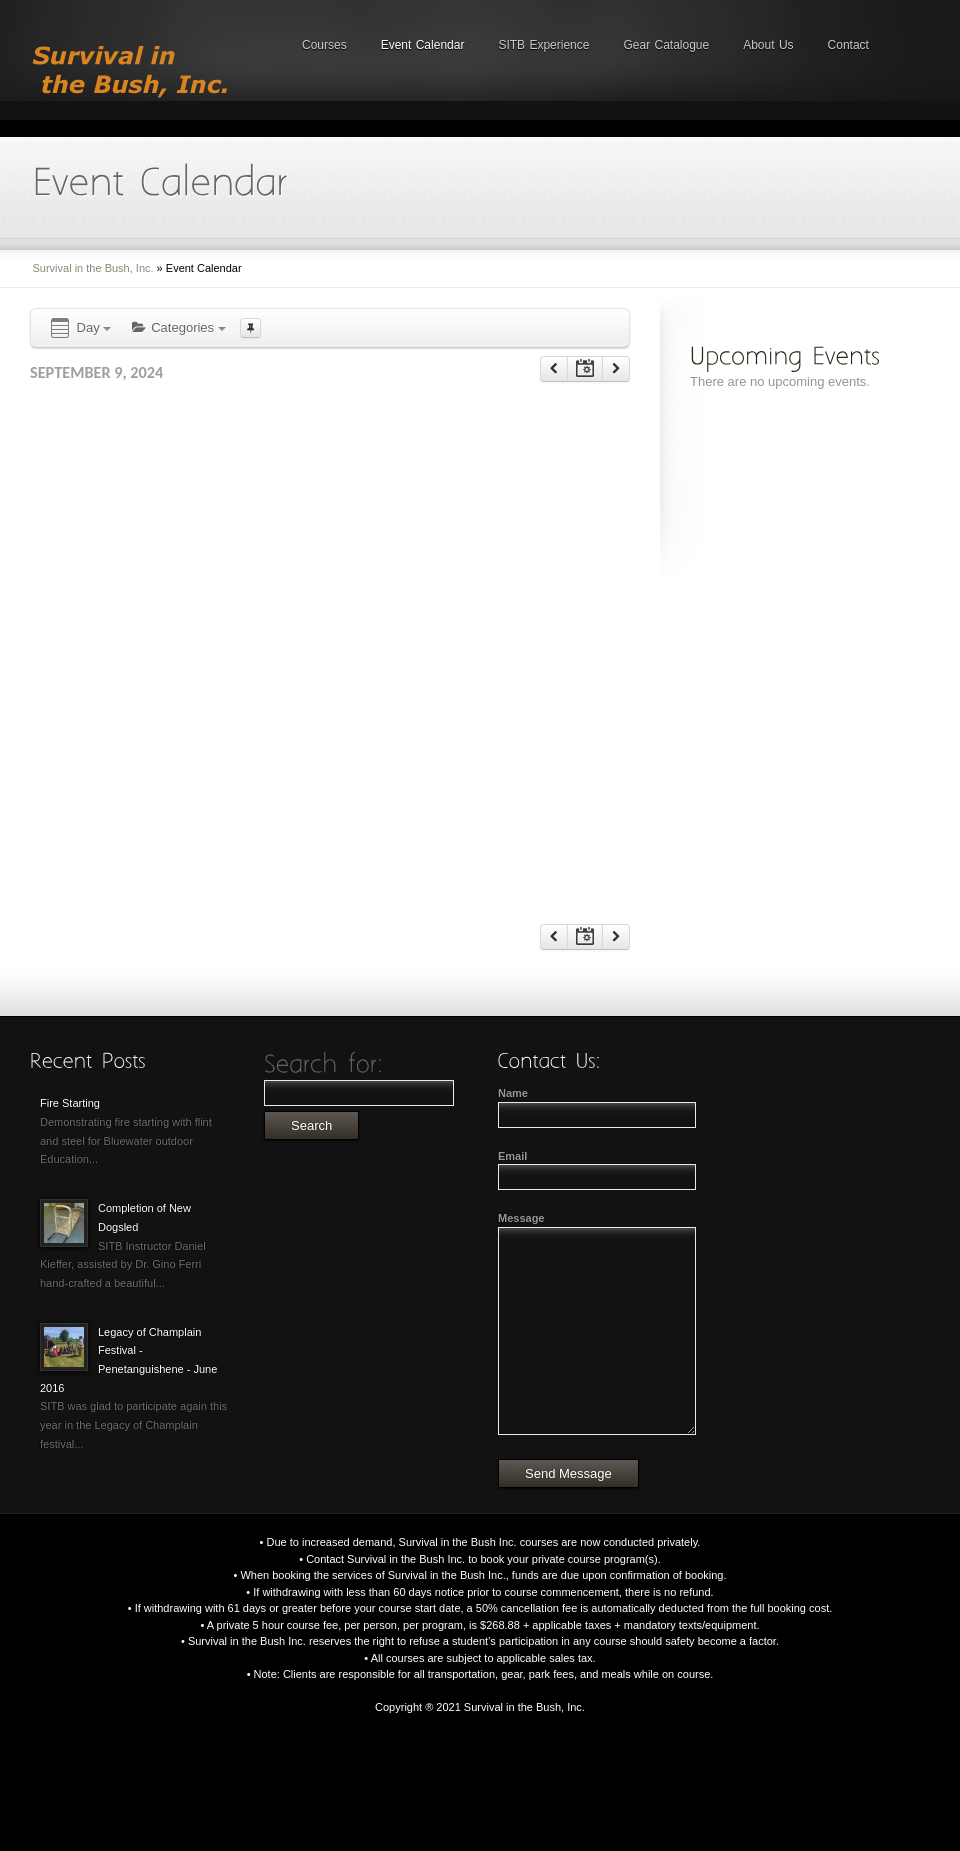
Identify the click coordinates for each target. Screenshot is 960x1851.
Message (521, 1218)
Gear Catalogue (666, 45)
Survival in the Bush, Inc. (93, 268)
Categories (178, 327)
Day (79, 328)
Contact (848, 45)
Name (513, 1093)
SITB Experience (543, 45)
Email (512, 1156)
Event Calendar (423, 45)
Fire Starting (70, 1103)
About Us (768, 45)
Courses (324, 45)
